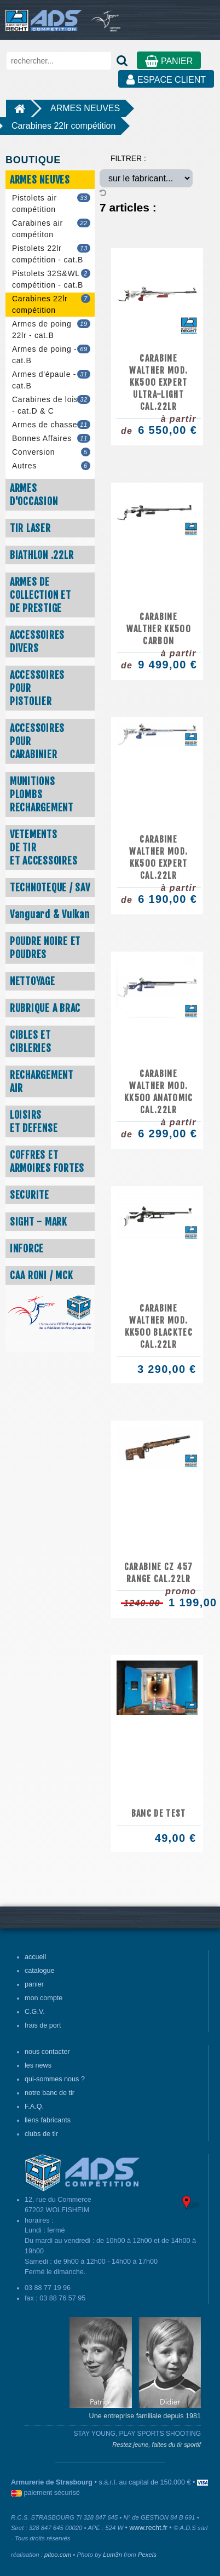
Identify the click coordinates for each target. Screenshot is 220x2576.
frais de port (43, 2025)
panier (34, 1984)
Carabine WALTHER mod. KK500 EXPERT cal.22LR (158, 857)
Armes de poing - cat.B (51, 355)
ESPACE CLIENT (166, 79)
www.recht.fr (148, 2528)
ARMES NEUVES (85, 108)
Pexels (147, 2554)
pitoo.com (57, 2554)
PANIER (169, 61)
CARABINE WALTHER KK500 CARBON (158, 628)
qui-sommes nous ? (55, 2079)
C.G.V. (35, 2012)
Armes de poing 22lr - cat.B (51, 329)
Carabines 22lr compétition (63, 125)
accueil (35, 1957)
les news (38, 2065)
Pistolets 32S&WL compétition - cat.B (51, 279)
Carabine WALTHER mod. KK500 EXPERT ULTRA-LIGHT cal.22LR (158, 382)
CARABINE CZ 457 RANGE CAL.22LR (158, 1572)
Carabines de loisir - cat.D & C (51, 405)
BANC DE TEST (158, 1813)
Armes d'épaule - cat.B (51, 380)
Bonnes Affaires (51, 438)
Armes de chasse (51, 425)
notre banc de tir (49, 2093)
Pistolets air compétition (51, 203)
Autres (51, 466)
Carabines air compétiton (51, 229)
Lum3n (112, 2554)
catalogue (40, 1970)
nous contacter (47, 2052)
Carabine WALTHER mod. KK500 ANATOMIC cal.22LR (158, 1091)
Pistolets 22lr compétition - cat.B (51, 254)
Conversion (51, 452)
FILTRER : (128, 158)
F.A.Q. (34, 2106)
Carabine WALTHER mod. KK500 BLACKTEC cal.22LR (159, 1326)
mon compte (43, 1998)
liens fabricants (48, 2120)
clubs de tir (41, 2134)
